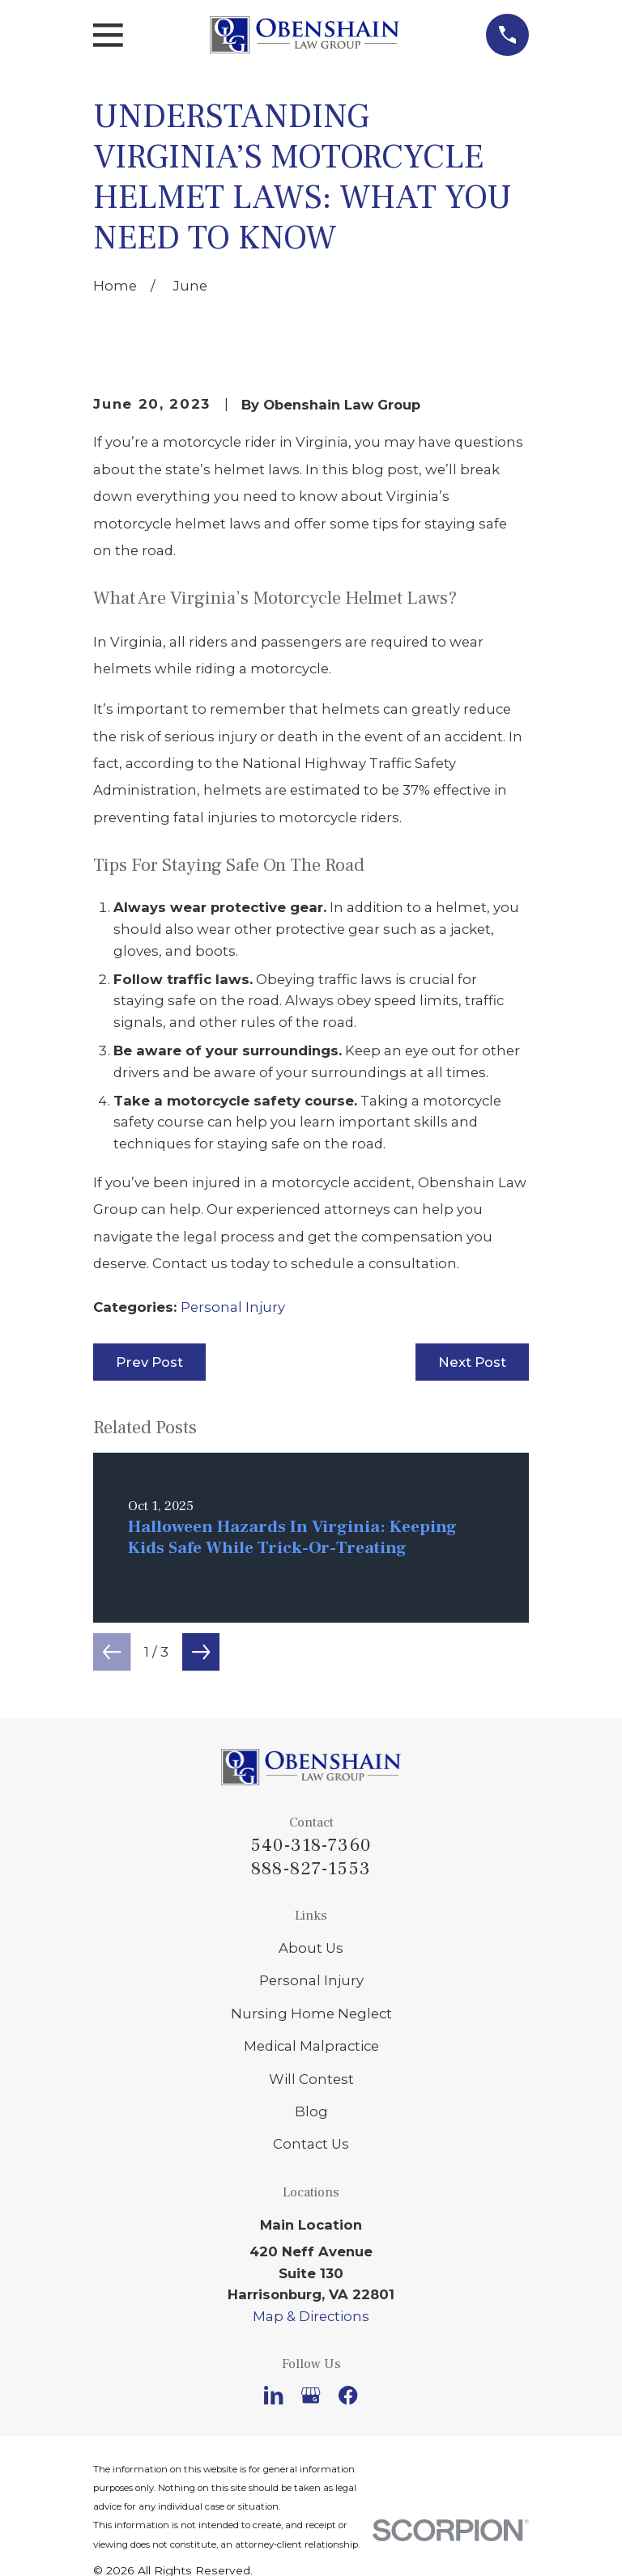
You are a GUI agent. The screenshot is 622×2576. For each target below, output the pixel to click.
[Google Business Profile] (310, 2395)
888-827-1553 (311, 1869)
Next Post (472, 1362)
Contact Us (311, 2144)
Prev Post (149, 1362)
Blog (311, 2111)
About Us (311, 1948)
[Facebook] (348, 2395)
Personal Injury (233, 1307)
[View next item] (200, 1651)
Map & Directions (311, 2316)
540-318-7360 (311, 1845)
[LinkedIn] (273, 2395)
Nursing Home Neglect (311, 2013)
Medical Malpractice (311, 2046)
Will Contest (311, 2079)
